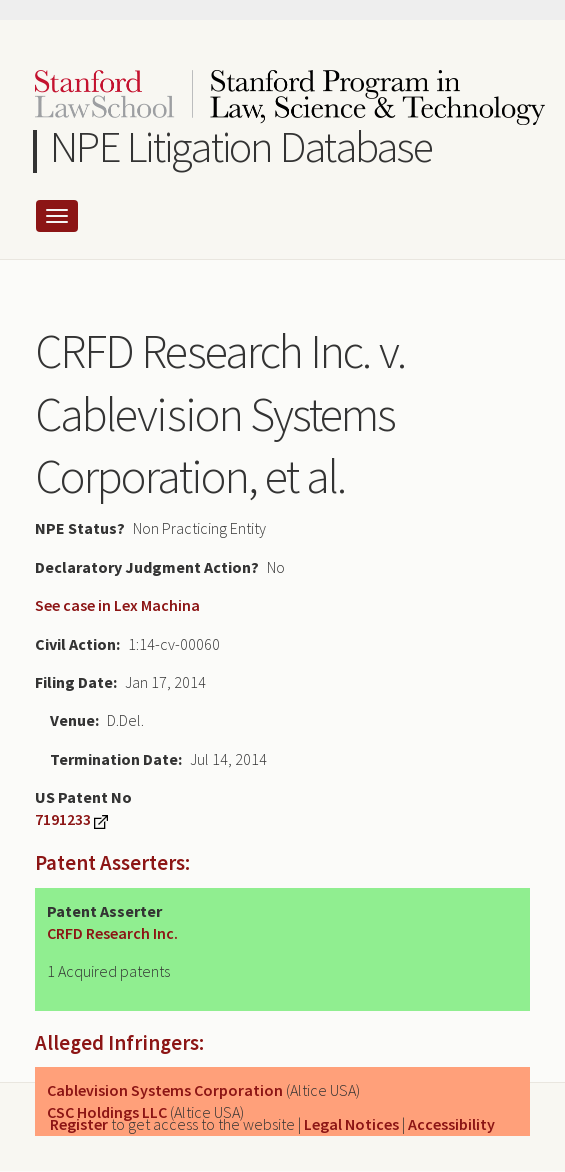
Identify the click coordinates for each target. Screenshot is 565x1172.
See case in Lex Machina (117, 605)
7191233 (63, 819)
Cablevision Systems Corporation (165, 1090)
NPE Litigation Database (241, 146)
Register (79, 1124)
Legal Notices (351, 1124)
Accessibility (451, 1124)
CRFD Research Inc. (112, 933)
